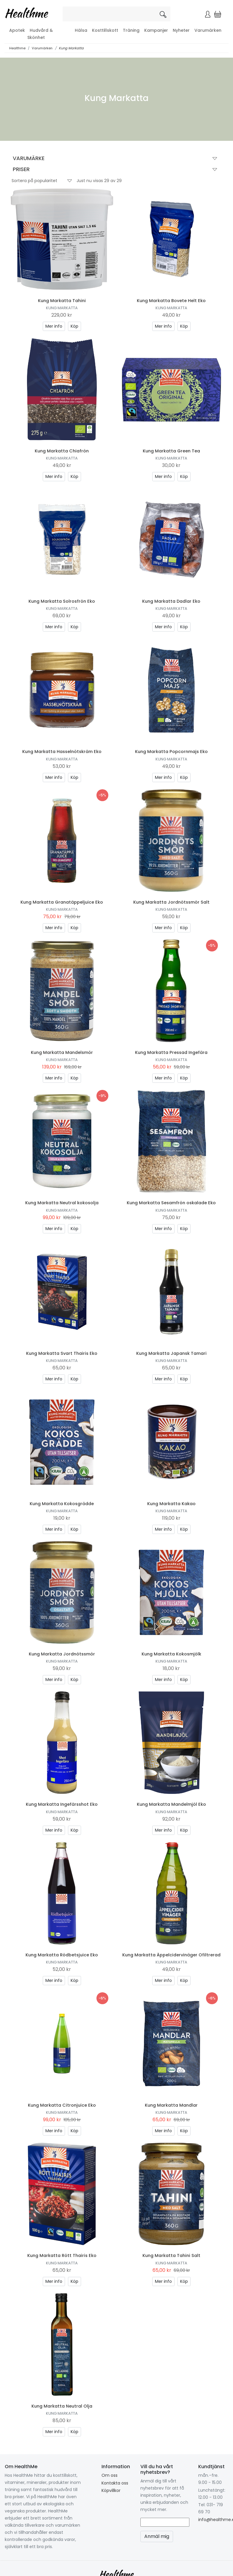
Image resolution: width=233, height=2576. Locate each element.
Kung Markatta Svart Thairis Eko (61, 1353)
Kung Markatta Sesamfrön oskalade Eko (171, 1203)
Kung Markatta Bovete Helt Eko (171, 301)
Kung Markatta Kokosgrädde (62, 1504)
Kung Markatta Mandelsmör (62, 1052)
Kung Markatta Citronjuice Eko (62, 2105)
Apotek (17, 30)
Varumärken (207, 30)
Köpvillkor (111, 2490)
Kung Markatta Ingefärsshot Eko (62, 1804)
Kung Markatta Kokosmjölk (171, 1654)
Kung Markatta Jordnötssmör (62, 1654)
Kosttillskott (105, 30)
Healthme (17, 48)
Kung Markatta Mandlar (171, 2105)
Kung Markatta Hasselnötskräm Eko (62, 752)
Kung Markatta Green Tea (171, 451)
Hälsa (81, 30)
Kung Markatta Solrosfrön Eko (61, 601)
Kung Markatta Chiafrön (62, 451)
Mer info (53, 326)
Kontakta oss (115, 2483)
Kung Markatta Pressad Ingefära (171, 1052)
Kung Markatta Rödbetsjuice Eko (62, 1955)
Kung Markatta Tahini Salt (171, 2255)
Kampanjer (156, 30)
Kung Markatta (71, 48)
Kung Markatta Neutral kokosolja (62, 1203)
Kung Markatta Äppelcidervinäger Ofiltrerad (171, 1955)
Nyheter (181, 30)
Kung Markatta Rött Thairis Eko (61, 2255)
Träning (131, 30)
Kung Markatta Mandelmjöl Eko (171, 1804)
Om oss (110, 2475)
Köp (74, 326)
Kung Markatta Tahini (62, 301)
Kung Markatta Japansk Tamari (171, 1353)
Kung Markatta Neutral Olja (61, 2406)
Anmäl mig (156, 2536)
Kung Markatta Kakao (171, 1504)
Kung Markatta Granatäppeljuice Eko (61, 902)
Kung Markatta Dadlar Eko (171, 601)
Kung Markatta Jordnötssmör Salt (171, 902)
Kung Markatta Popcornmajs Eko (171, 752)
